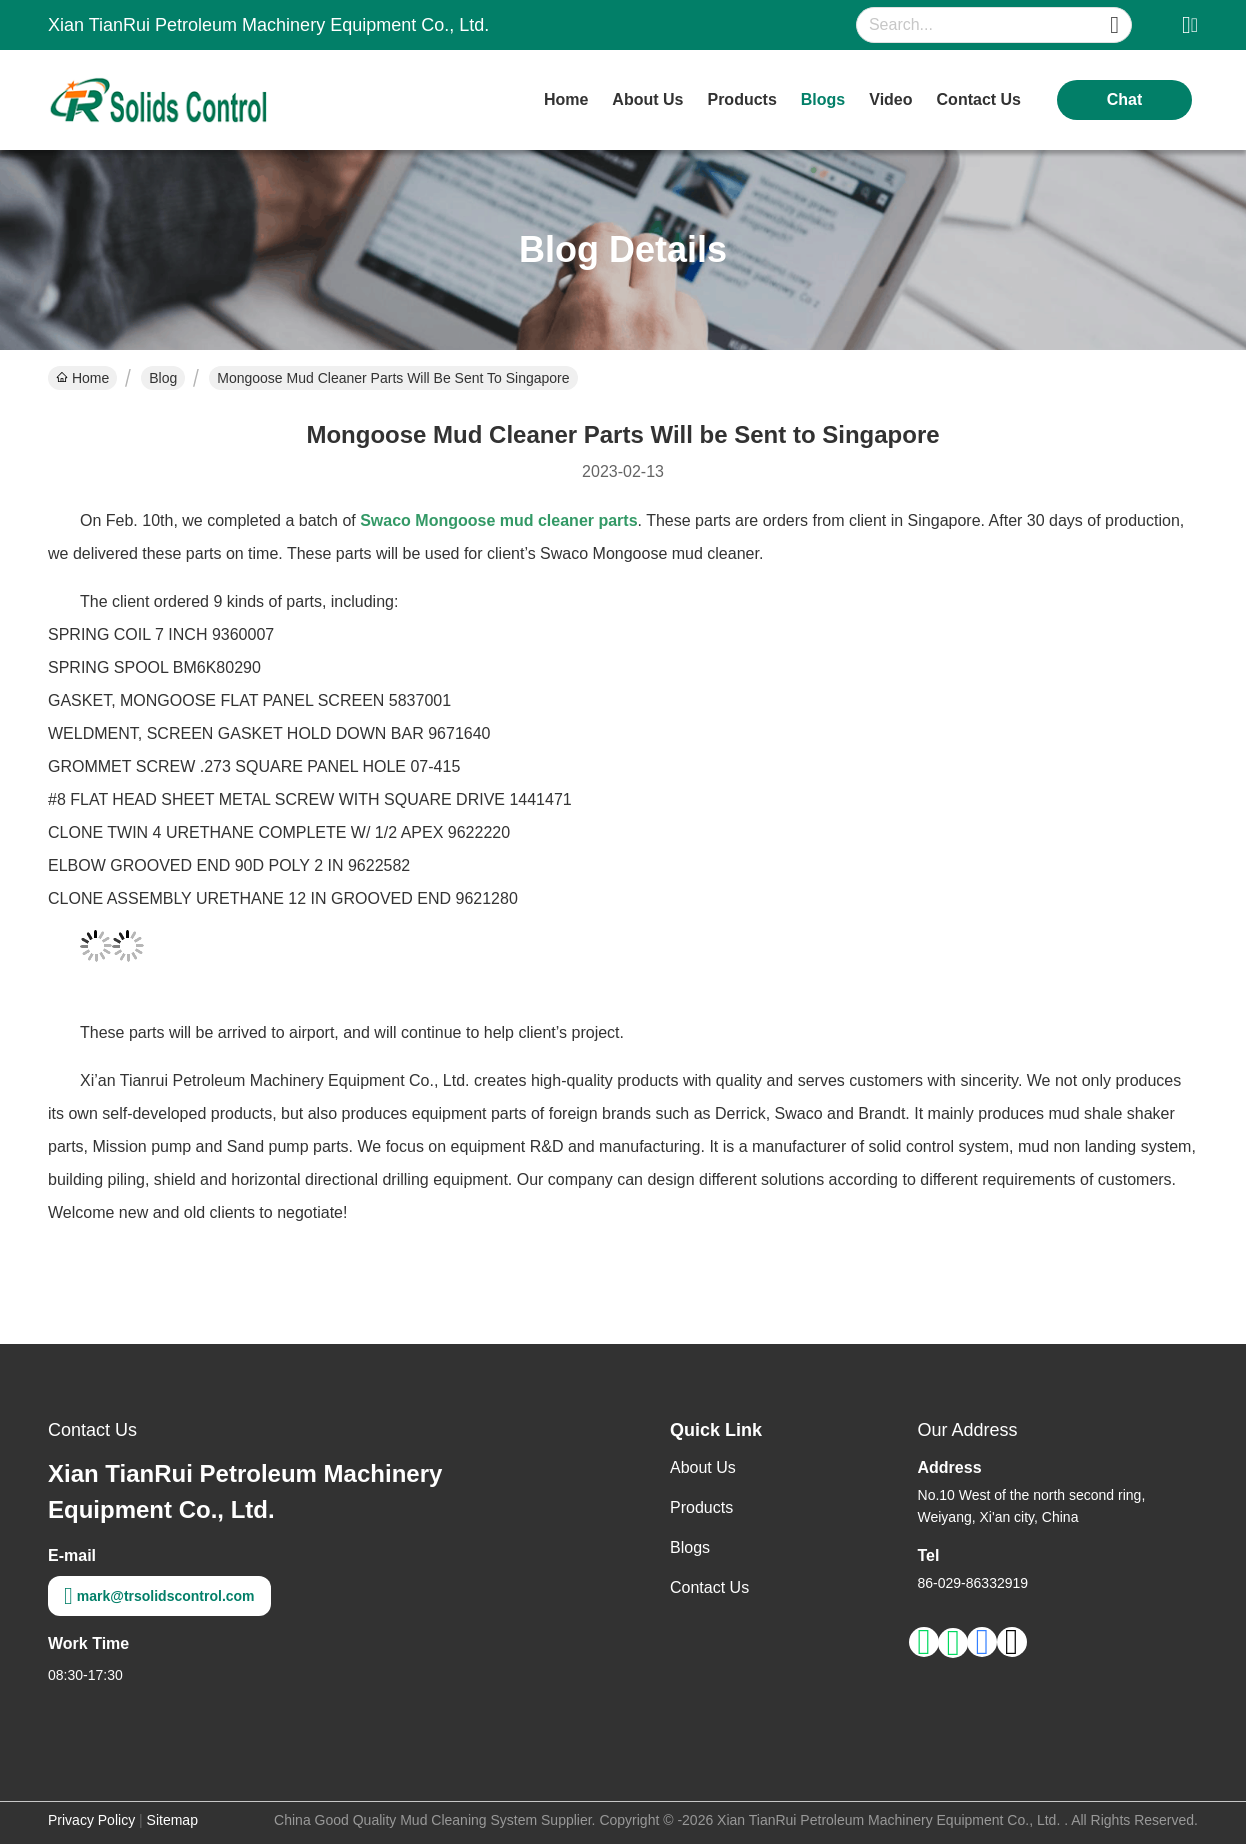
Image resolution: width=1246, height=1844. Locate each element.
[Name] (1114, 25)
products (741, 99)
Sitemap (172, 1820)
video (890, 99)
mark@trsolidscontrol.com (159, 1596)
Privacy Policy (91, 1820)
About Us (703, 1467)
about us (647, 99)
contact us (979, 99)
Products (701, 1507)
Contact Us (709, 1587)
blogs (823, 99)
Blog (163, 378)
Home (566, 99)
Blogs (690, 1547)
